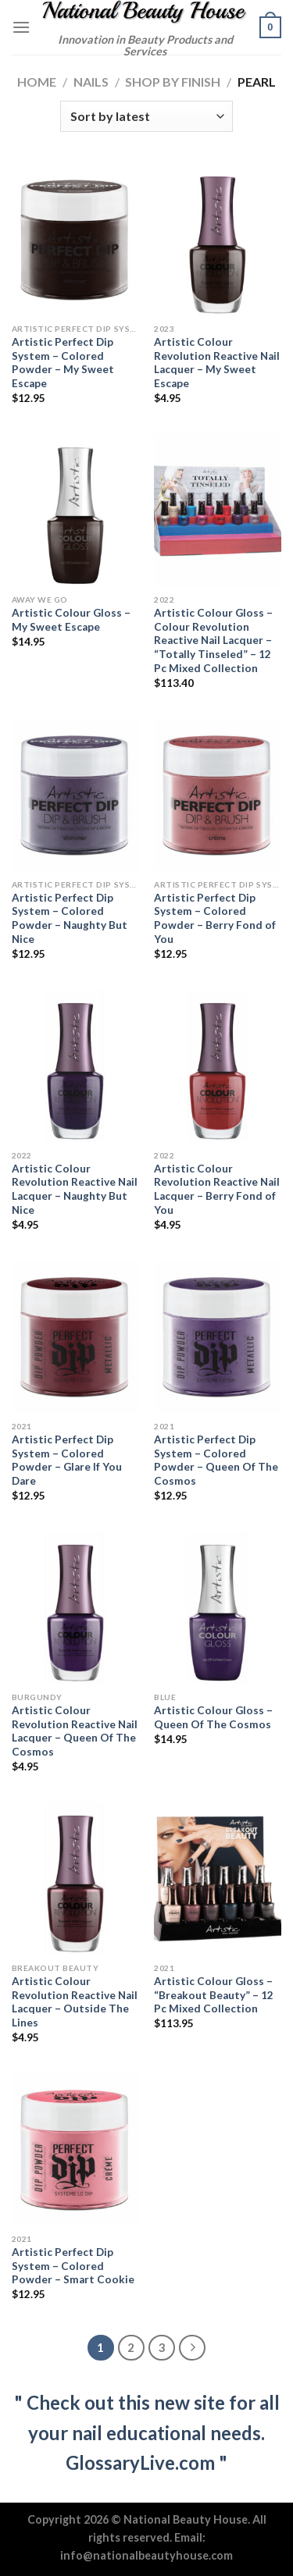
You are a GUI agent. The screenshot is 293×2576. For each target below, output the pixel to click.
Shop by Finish (172, 81)
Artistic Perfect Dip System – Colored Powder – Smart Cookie (73, 2266)
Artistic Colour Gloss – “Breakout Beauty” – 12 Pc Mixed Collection (213, 1995)
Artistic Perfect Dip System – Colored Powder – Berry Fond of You (215, 918)
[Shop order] (146, 116)
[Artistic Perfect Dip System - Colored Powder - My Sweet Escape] (75, 239)
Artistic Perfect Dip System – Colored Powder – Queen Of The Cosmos (216, 1460)
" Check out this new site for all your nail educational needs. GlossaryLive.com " (147, 2432)
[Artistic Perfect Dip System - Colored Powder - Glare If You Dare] (75, 1337)
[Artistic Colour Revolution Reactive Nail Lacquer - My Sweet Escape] (217, 239)
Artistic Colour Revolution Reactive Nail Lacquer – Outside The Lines (75, 2002)
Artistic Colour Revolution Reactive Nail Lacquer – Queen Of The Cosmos (75, 1731)
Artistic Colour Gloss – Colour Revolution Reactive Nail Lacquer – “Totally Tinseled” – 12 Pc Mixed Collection (213, 640)
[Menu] (21, 27)
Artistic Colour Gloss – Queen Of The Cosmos (213, 1717)
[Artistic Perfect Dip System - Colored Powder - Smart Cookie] (75, 2149)
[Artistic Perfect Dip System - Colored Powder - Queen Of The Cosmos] (217, 1337)
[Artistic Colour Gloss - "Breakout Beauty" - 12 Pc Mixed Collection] (217, 1878)
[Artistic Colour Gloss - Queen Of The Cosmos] (217, 1608)
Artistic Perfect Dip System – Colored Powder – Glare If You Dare (67, 1460)
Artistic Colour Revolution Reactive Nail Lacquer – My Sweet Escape (217, 363)
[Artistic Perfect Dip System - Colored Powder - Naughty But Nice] (75, 795)
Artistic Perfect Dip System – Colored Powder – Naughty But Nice (69, 918)
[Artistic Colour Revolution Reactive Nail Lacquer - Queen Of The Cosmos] (75, 1608)
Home (36, 81)
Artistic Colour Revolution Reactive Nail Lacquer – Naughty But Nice (75, 1189)
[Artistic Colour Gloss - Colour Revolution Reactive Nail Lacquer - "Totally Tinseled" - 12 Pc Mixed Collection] (217, 510)
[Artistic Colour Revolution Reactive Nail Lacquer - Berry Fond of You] (217, 1066)
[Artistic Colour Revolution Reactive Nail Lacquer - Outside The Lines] (75, 1878)
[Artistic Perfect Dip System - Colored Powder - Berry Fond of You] (217, 795)
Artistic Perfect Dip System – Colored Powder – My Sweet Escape (63, 363)
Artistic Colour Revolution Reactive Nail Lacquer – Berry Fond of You (217, 1189)
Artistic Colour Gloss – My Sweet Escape (71, 620)
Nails (91, 81)
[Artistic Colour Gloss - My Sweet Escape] (75, 510)
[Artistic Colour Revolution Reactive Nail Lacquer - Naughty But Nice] (75, 1066)
